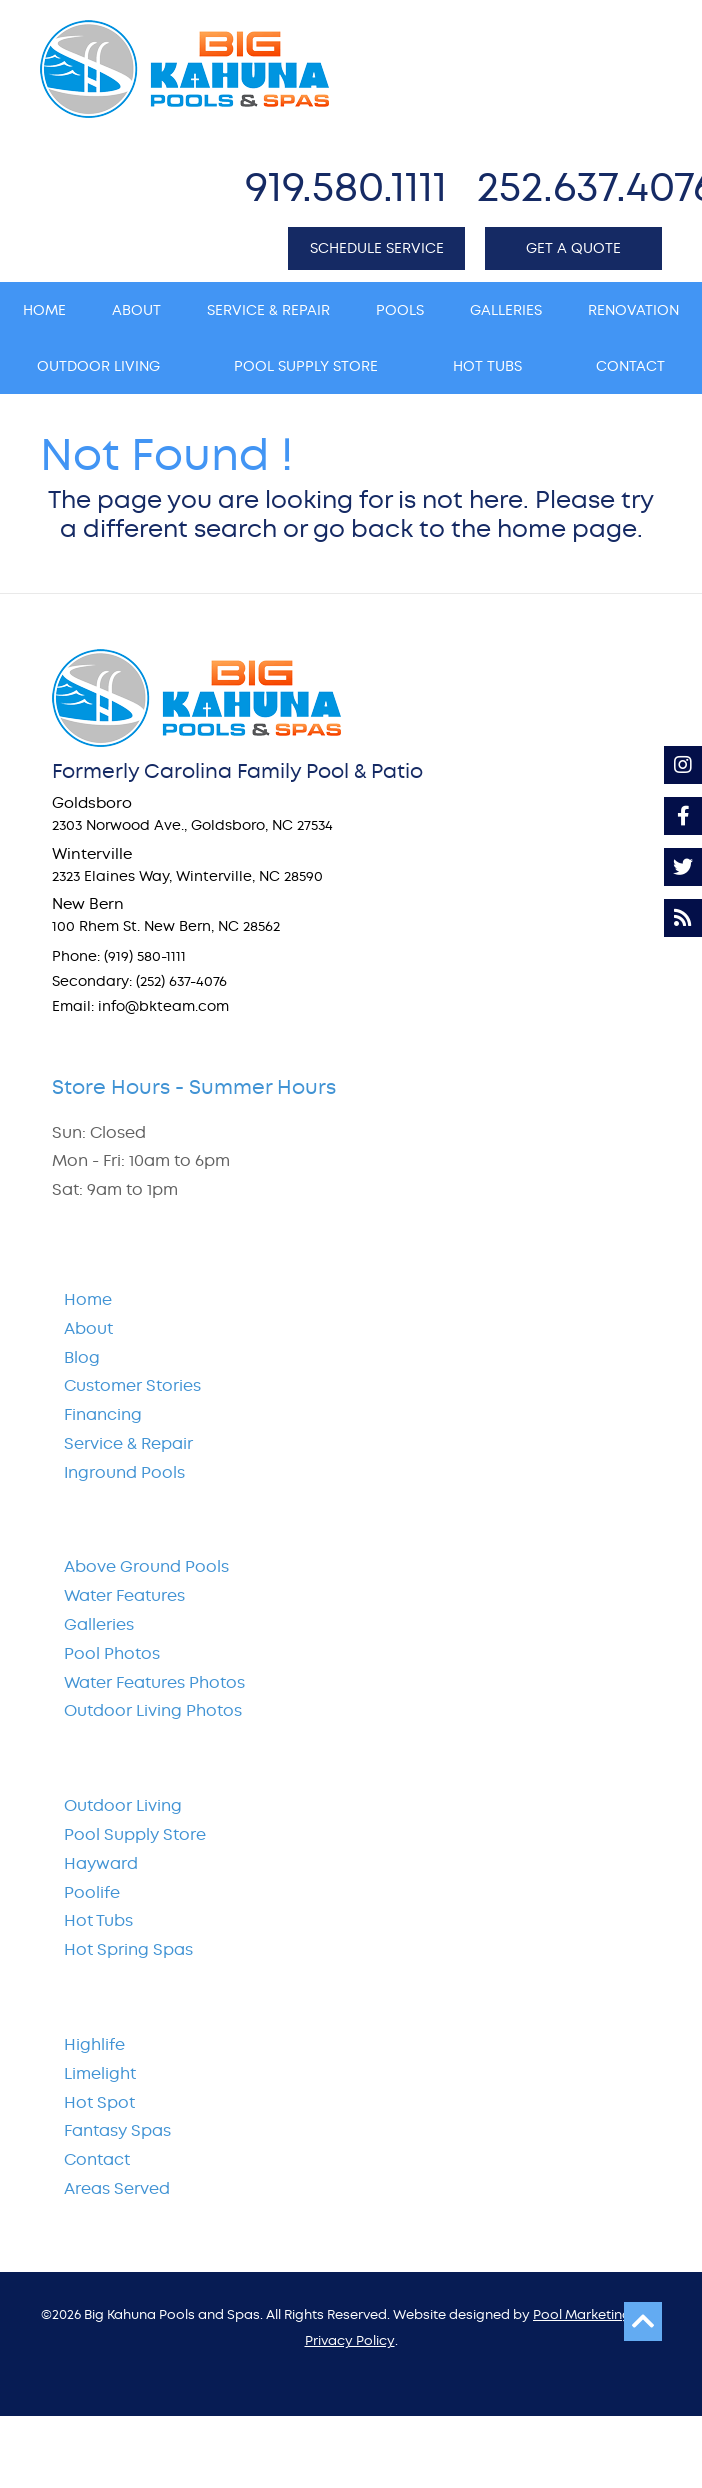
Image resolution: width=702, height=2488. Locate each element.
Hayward (101, 1863)
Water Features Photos (154, 1682)
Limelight (100, 2073)
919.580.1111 (346, 186)
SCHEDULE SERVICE (377, 248)
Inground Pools (124, 1472)
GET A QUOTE (573, 248)
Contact (97, 2159)
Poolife (92, 1892)
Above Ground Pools (146, 1566)
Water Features (124, 1595)
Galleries (99, 1624)
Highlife (94, 2044)
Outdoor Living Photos (153, 1710)
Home (88, 1299)
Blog (82, 1357)
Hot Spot (99, 2102)
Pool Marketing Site (595, 2314)
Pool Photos (112, 1653)
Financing (103, 1414)
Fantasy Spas (117, 2130)
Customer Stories (132, 1385)
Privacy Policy (350, 2340)
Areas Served (117, 2188)
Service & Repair (128, 1443)
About (88, 1328)
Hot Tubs (98, 1920)
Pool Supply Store (135, 1834)
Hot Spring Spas (128, 1949)
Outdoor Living (123, 1805)
